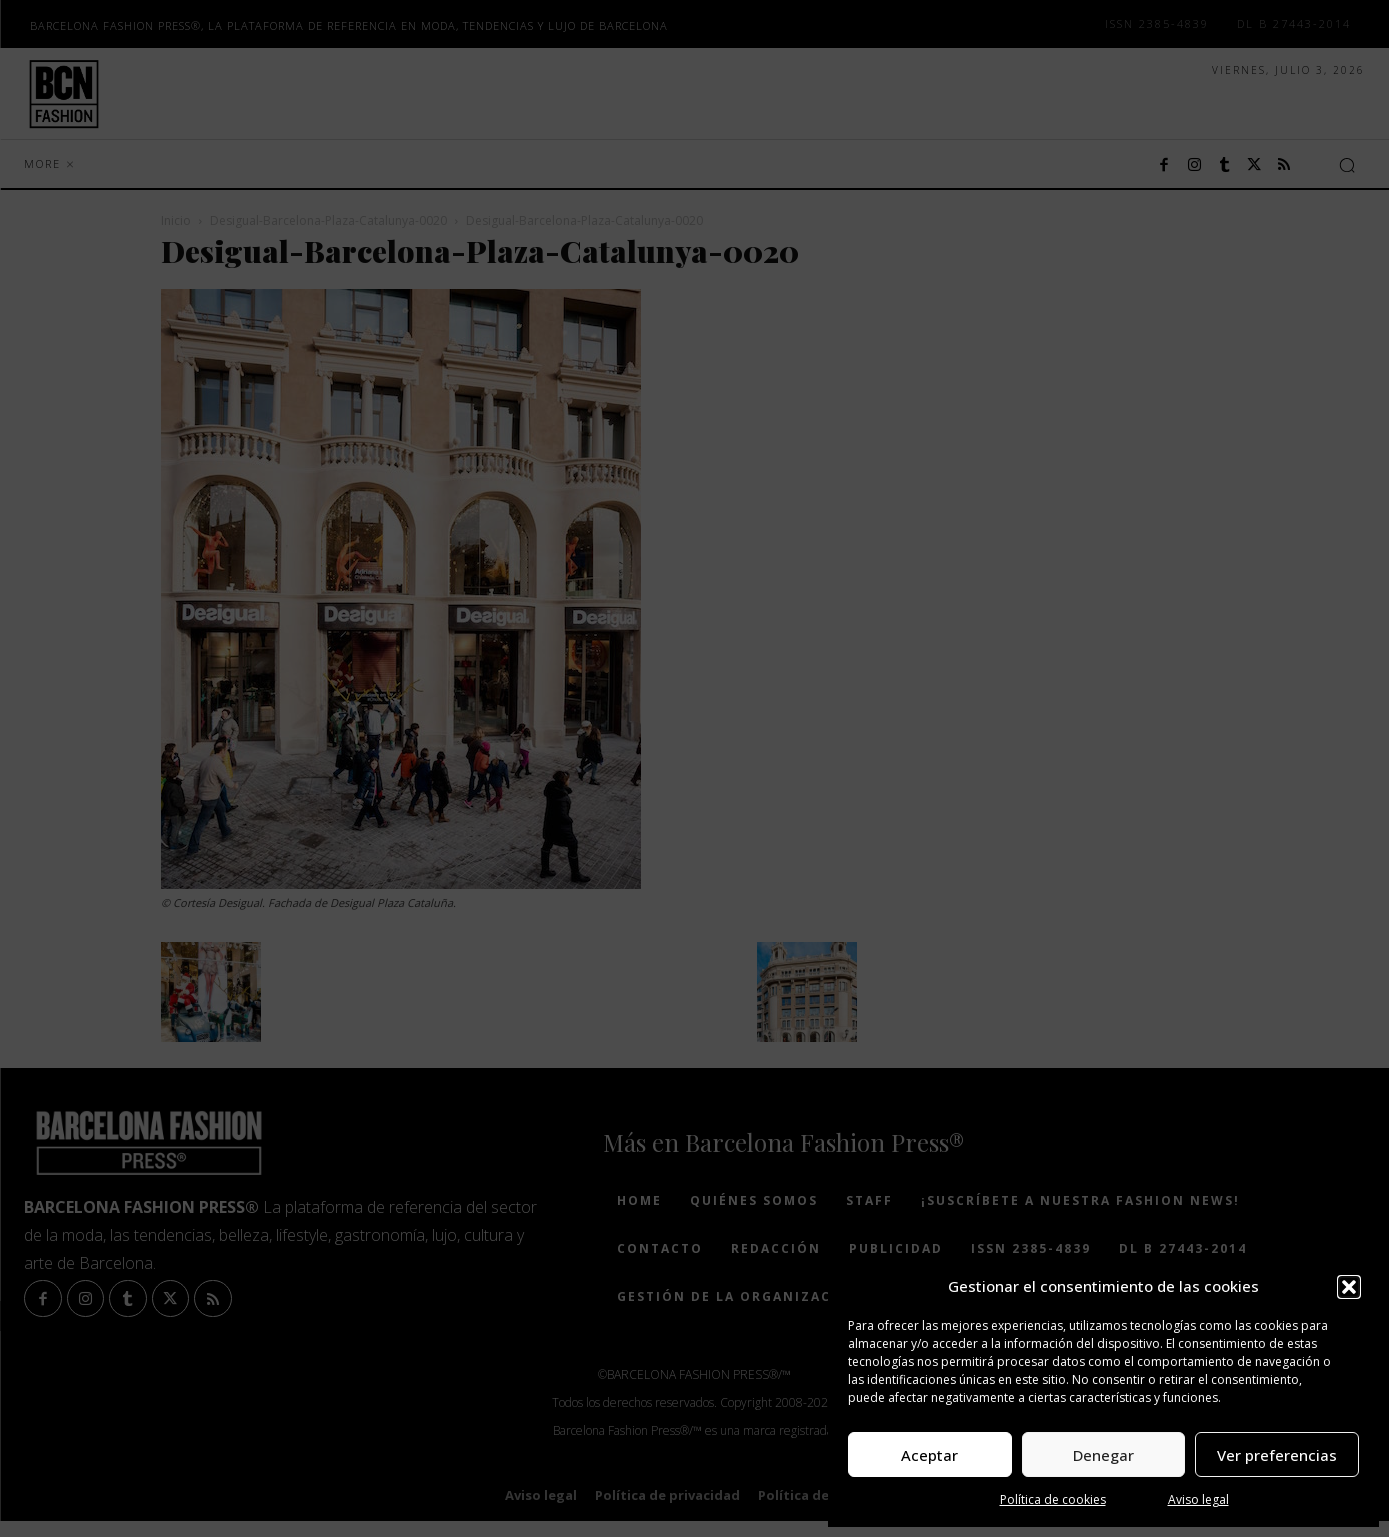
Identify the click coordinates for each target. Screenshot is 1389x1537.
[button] (1349, 1287)
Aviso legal (1198, 1499)
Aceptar (929, 1455)
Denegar (1103, 1455)
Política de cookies (1053, 1499)
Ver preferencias (1277, 1455)
